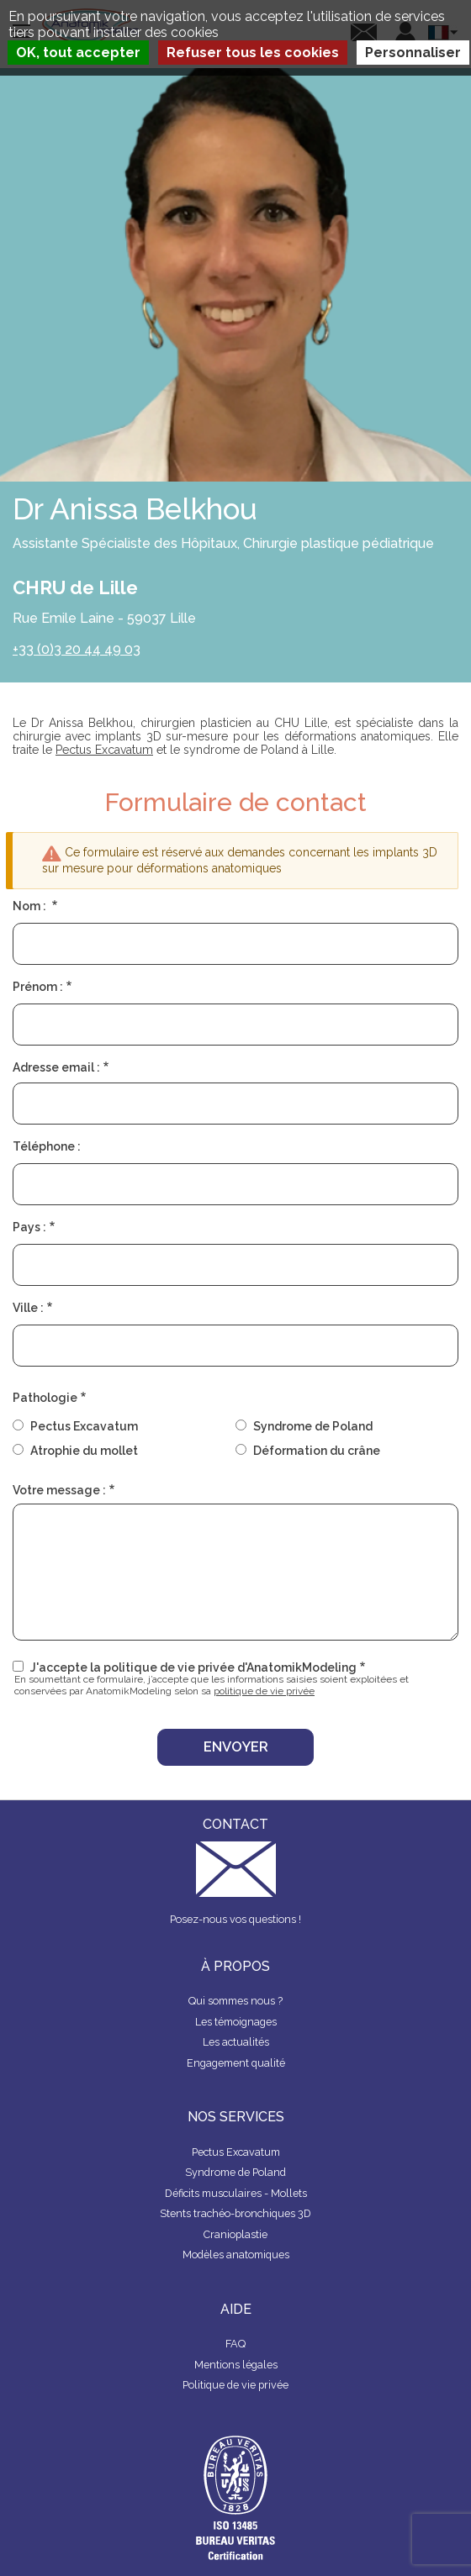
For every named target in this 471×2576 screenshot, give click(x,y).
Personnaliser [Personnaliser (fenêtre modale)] (413, 53)
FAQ (235, 2343)
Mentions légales (236, 2364)
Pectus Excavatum (104, 749)
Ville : (28, 1307)
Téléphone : (47, 1146)
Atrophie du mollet (84, 1450)
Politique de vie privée (235, 2384)
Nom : (31, 906)
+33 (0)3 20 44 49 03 (76, 649)
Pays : (29, 1227)
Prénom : (38, 986)
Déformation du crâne (316, 1450)
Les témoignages (236, 2021)
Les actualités (236, 2042)
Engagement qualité (236, 2063)
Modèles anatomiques (236, 2254)
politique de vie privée (264, 1691)
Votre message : (59, 1490)
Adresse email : (56, 1067)
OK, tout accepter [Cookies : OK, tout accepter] (78, 53)
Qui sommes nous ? (235, 2000)
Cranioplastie (235, 2234)
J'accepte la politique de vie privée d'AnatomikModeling (193, 1667)
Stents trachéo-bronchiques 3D (235, 2213)
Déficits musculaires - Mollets (236, 2193)
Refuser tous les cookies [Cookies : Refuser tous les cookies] (253, 53)
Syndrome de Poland (313, 1426)
